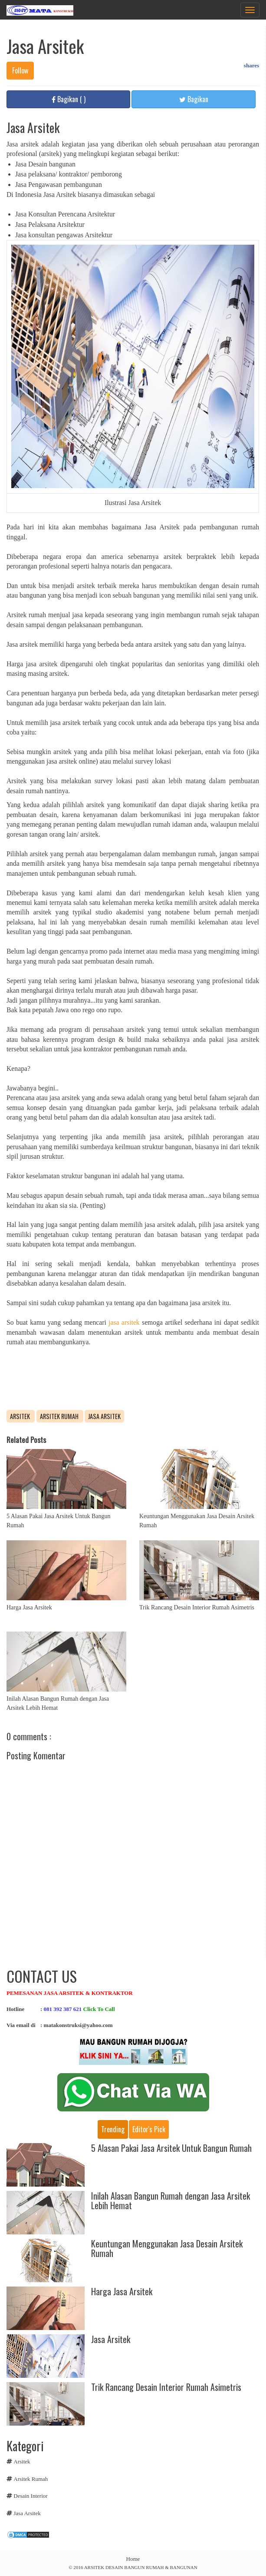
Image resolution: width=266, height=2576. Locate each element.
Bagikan (193, 99)
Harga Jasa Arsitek (29, 1607)
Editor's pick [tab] (148, 2129)
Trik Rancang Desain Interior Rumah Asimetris (196, 1607)
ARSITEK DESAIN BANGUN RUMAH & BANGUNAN (140, 2567)
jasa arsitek (123, 1322)
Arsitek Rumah (60, 1416)
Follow (20, 70)
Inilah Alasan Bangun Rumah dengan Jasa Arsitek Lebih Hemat (170, 2200)
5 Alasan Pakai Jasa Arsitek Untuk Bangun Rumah (171, 2147)
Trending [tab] (113, 2129)
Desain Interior (30, 2496)
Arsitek (20, 1416)
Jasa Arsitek (104, 1416)
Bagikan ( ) (68, 99)
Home (133, 2559)
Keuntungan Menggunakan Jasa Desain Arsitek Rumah (167, 2248)
